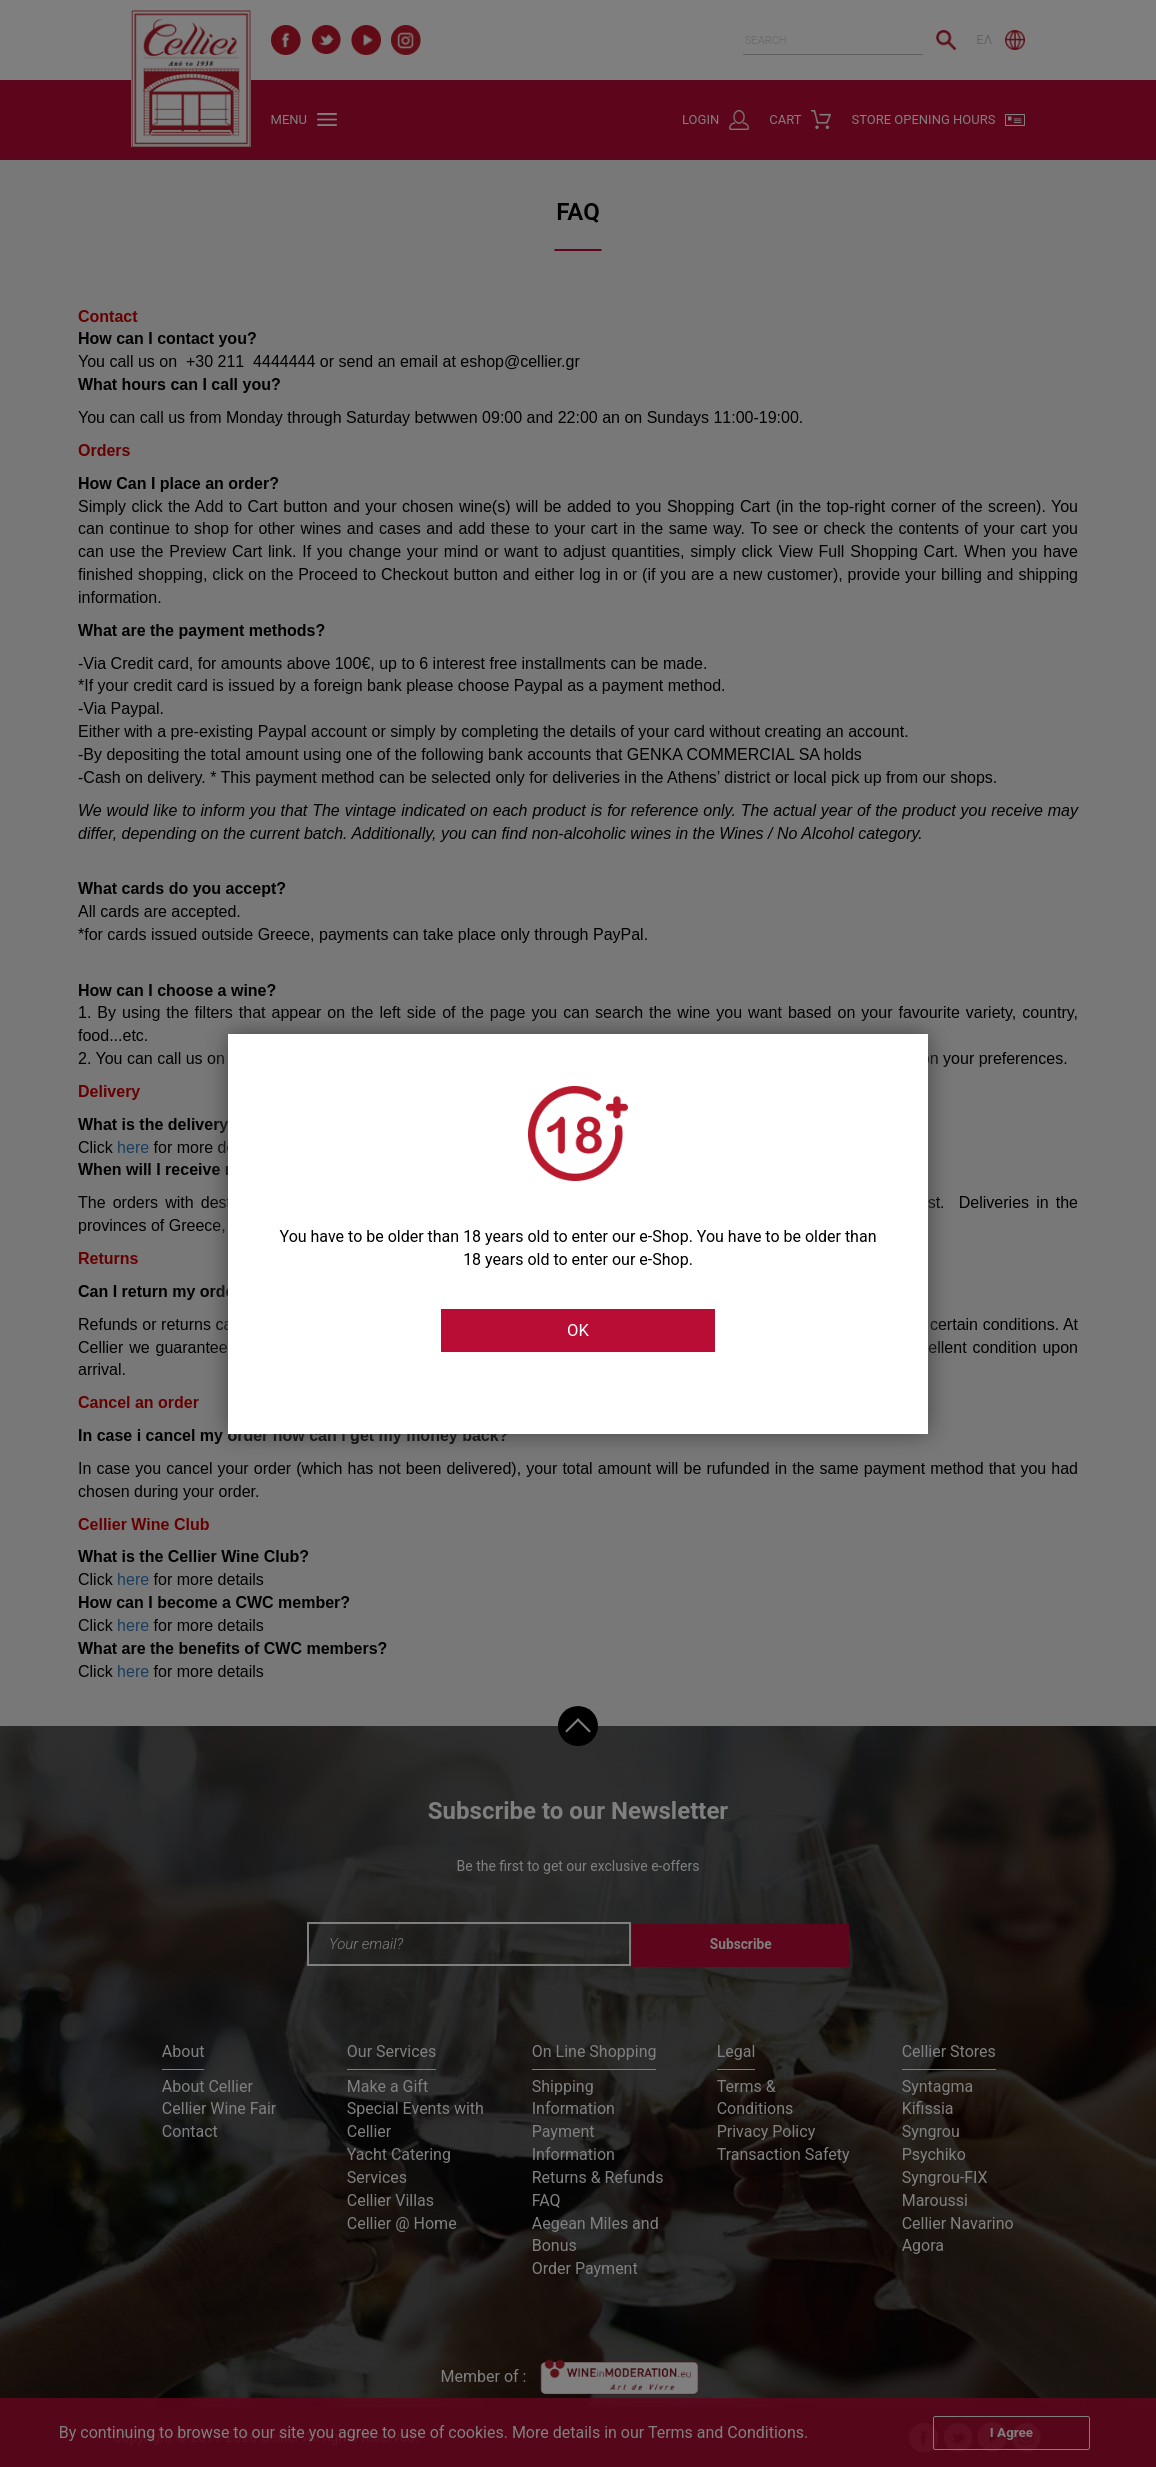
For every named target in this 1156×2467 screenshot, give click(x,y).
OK (578, 1331)
